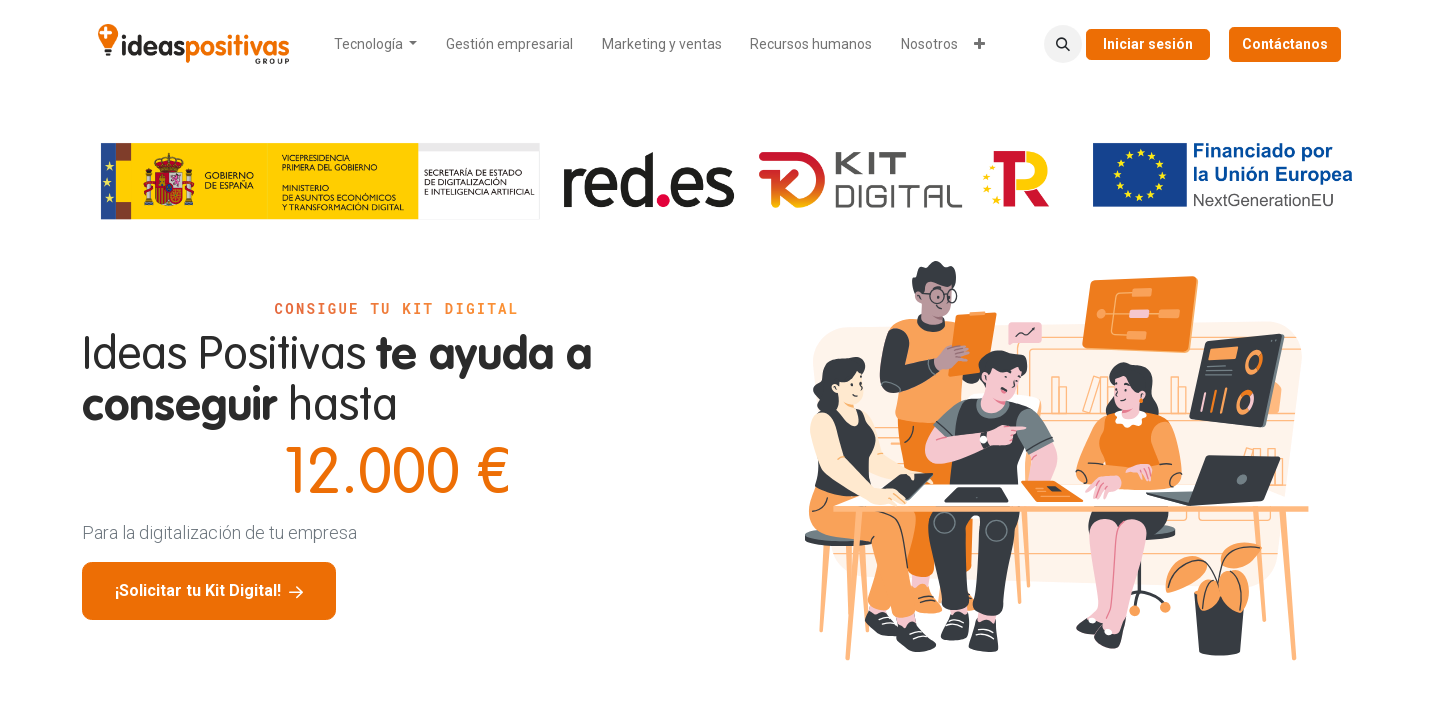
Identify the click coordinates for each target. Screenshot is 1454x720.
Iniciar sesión (1148, 44)
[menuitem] (376, 44)
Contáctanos (1285, 44)
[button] (1063, 44)
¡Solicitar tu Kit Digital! (209, 590)
